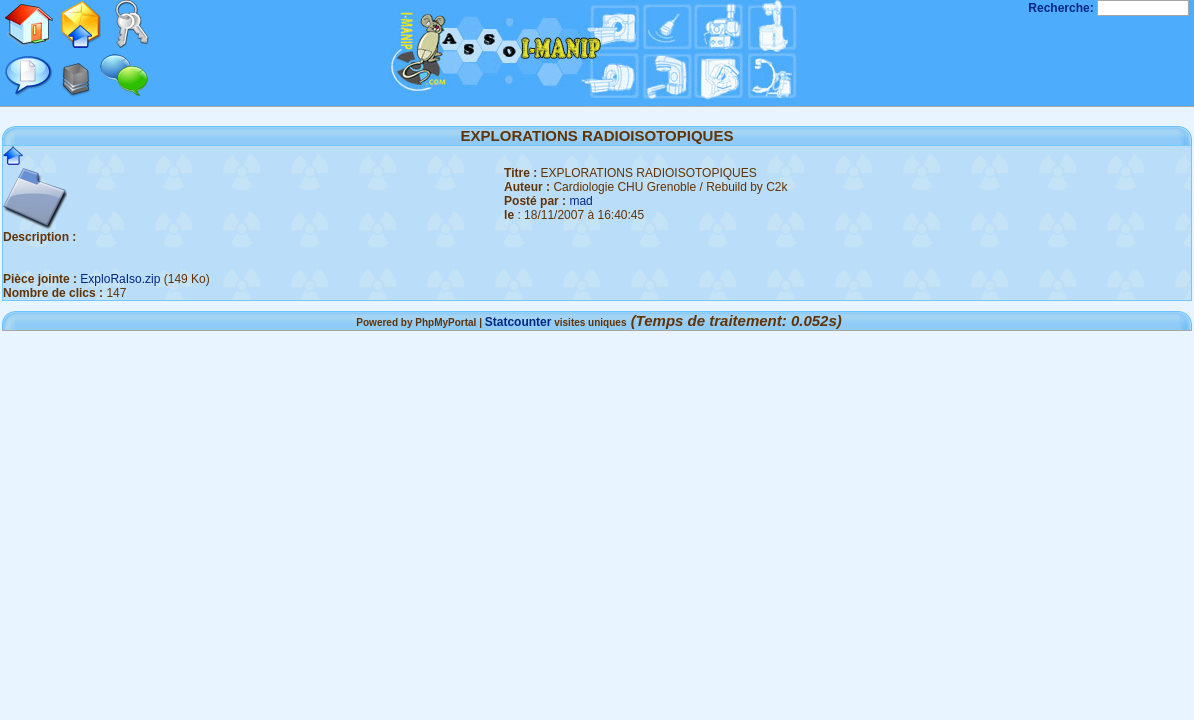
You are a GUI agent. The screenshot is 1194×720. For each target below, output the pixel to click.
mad (580, 201)
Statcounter (518, 322)
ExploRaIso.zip (120, 279)
